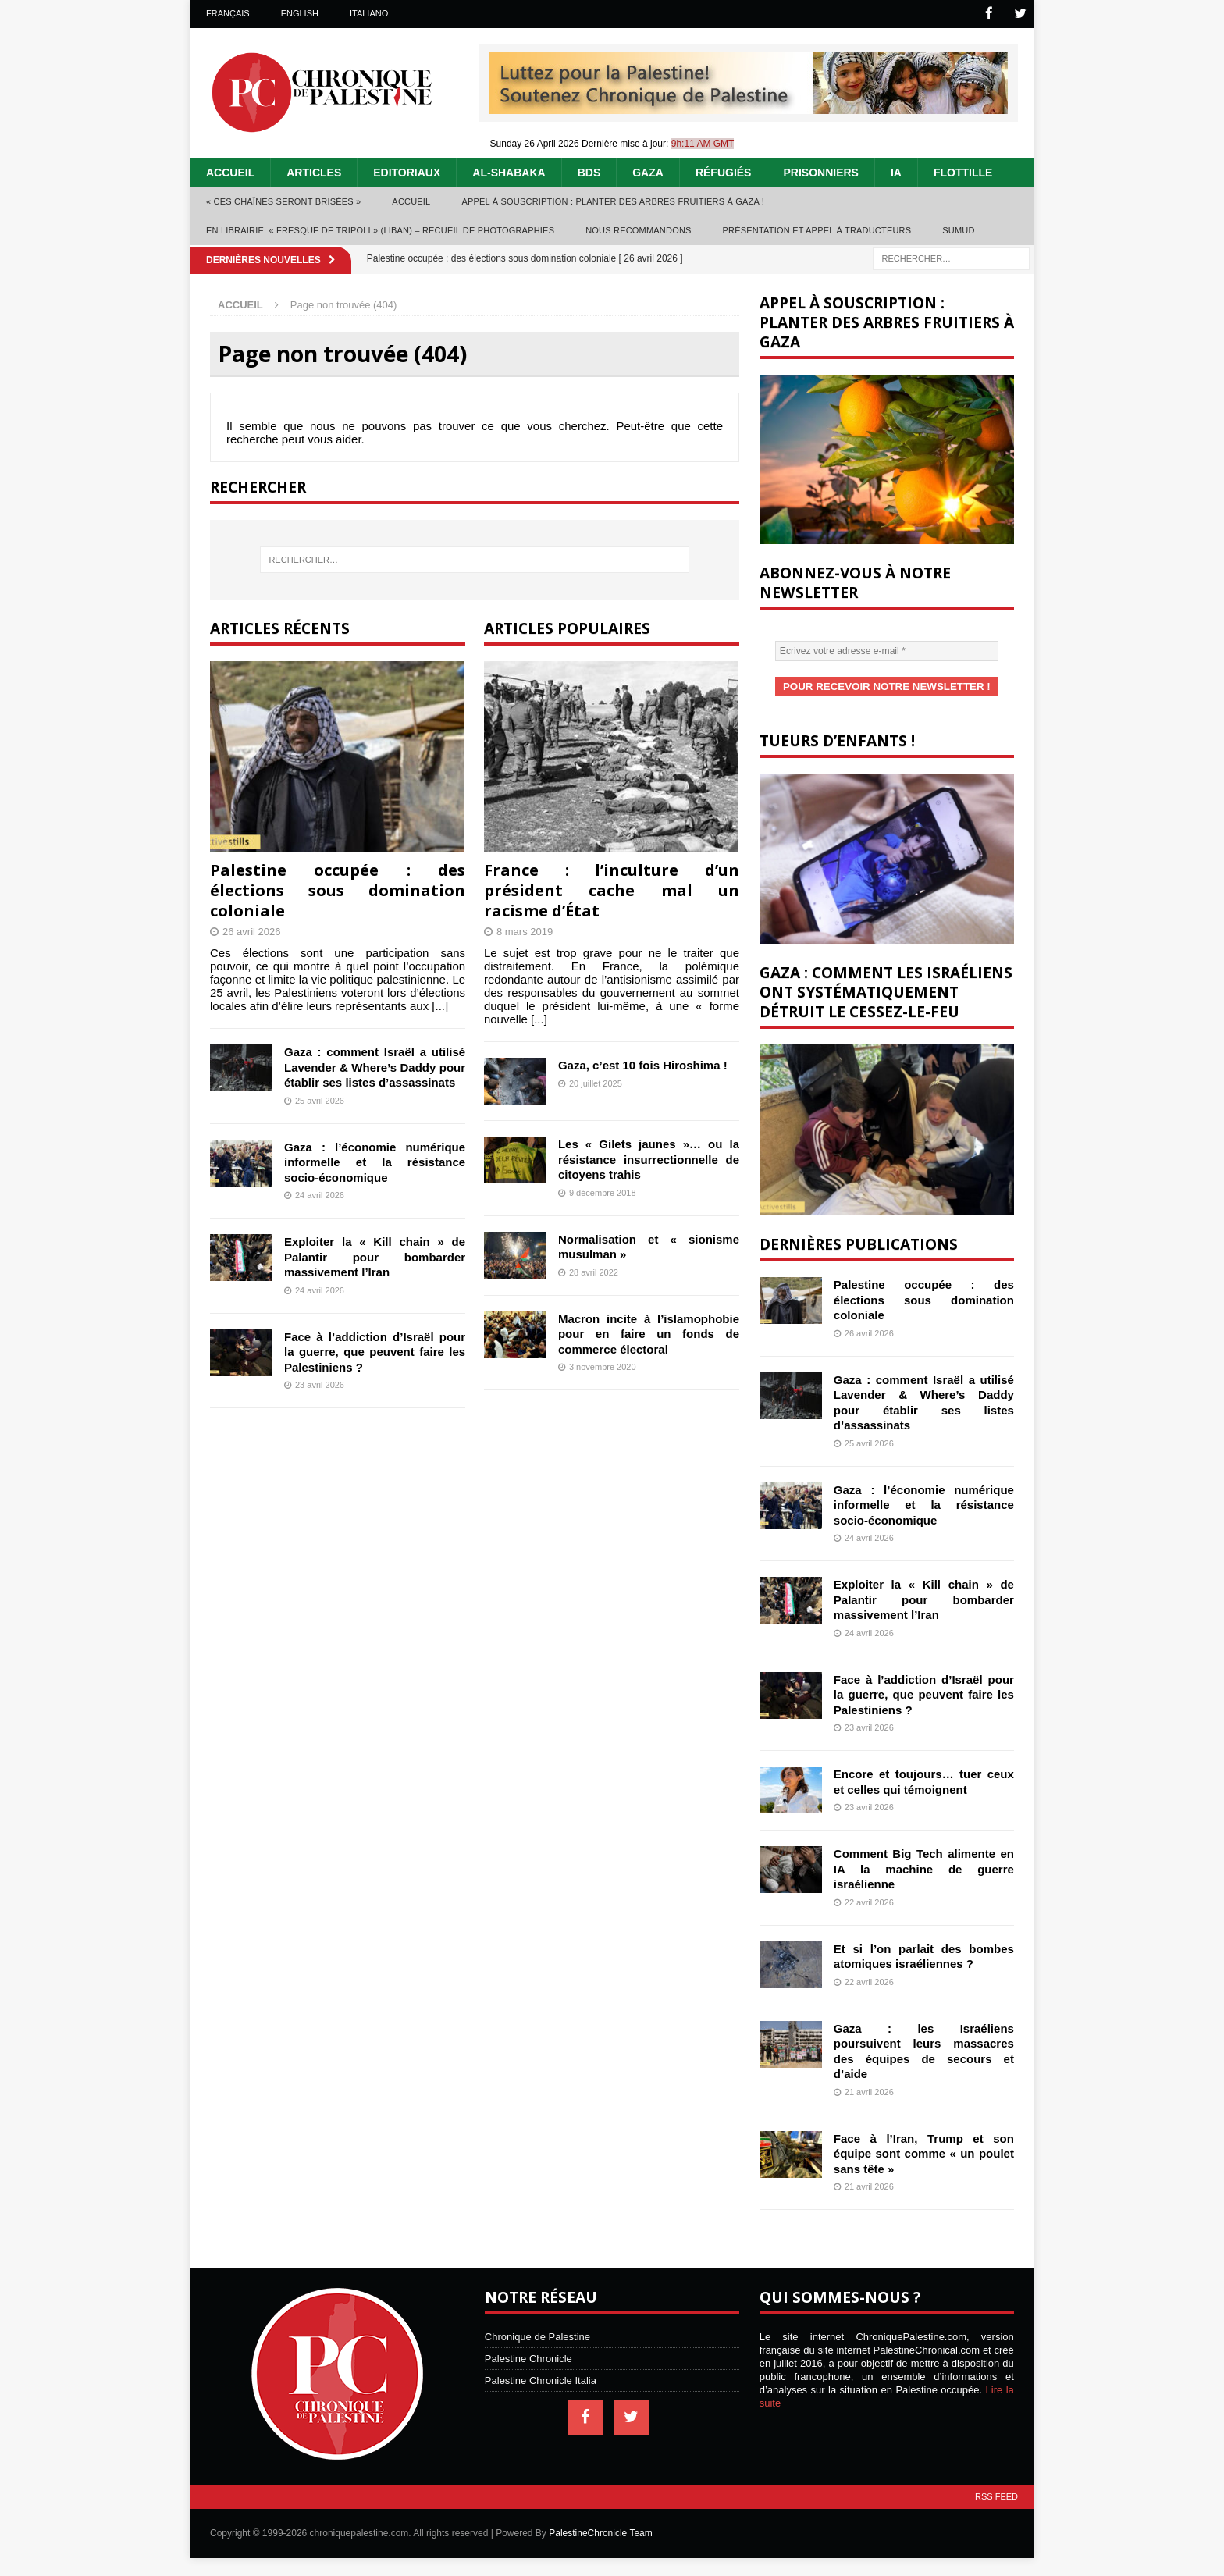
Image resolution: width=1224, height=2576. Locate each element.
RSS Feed (996, 2495)
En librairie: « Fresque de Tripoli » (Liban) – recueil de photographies (380, 229)
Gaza (648, 171)
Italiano (369, 13)
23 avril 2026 (319, 1384)
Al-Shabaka (508, 171)
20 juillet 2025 (595, 1082)
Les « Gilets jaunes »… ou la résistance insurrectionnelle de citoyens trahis (648, 1158)
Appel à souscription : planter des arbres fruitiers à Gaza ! (612, 200)
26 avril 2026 (251, 931)
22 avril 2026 (869, 1900)
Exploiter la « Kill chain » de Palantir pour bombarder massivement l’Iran (374, 1256)
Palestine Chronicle (528, 2357)
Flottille (963, 171)
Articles (313, 171)
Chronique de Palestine (537, 2335)
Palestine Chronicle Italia (540, 2379)
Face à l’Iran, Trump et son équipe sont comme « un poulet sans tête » (924, 2152)
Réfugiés (724, 171)
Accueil (230, 171)
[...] (440, 1005)
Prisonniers (820, 171)
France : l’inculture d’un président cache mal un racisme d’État (611, 889)
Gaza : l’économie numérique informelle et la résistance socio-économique (374, 1161)
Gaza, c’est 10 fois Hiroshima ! (643, 1064)
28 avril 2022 (593, 1271)
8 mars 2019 (524, 931)
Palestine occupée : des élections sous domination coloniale (337, 889)
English (299, 13)
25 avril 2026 (319, 1100)
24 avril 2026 (319, 1194)
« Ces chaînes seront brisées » (283, 200)
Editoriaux (406, 171)
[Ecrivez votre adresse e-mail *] (886, 650)
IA (896, 171)
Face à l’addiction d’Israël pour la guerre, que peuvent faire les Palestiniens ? (374, 1351)
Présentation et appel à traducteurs (817, 229)
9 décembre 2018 (602, 1192)
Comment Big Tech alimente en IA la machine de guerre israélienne (924, 1867)
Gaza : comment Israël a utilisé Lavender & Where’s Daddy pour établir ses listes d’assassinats (374, 1066)
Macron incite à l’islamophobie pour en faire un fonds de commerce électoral (648, 1333)
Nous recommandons (638, 229)
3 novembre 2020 (602, 1366)
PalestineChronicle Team (601, 2531)
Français (228, 13)
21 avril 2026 (869, 2090)
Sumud (958, 229)
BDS (589, 171)
